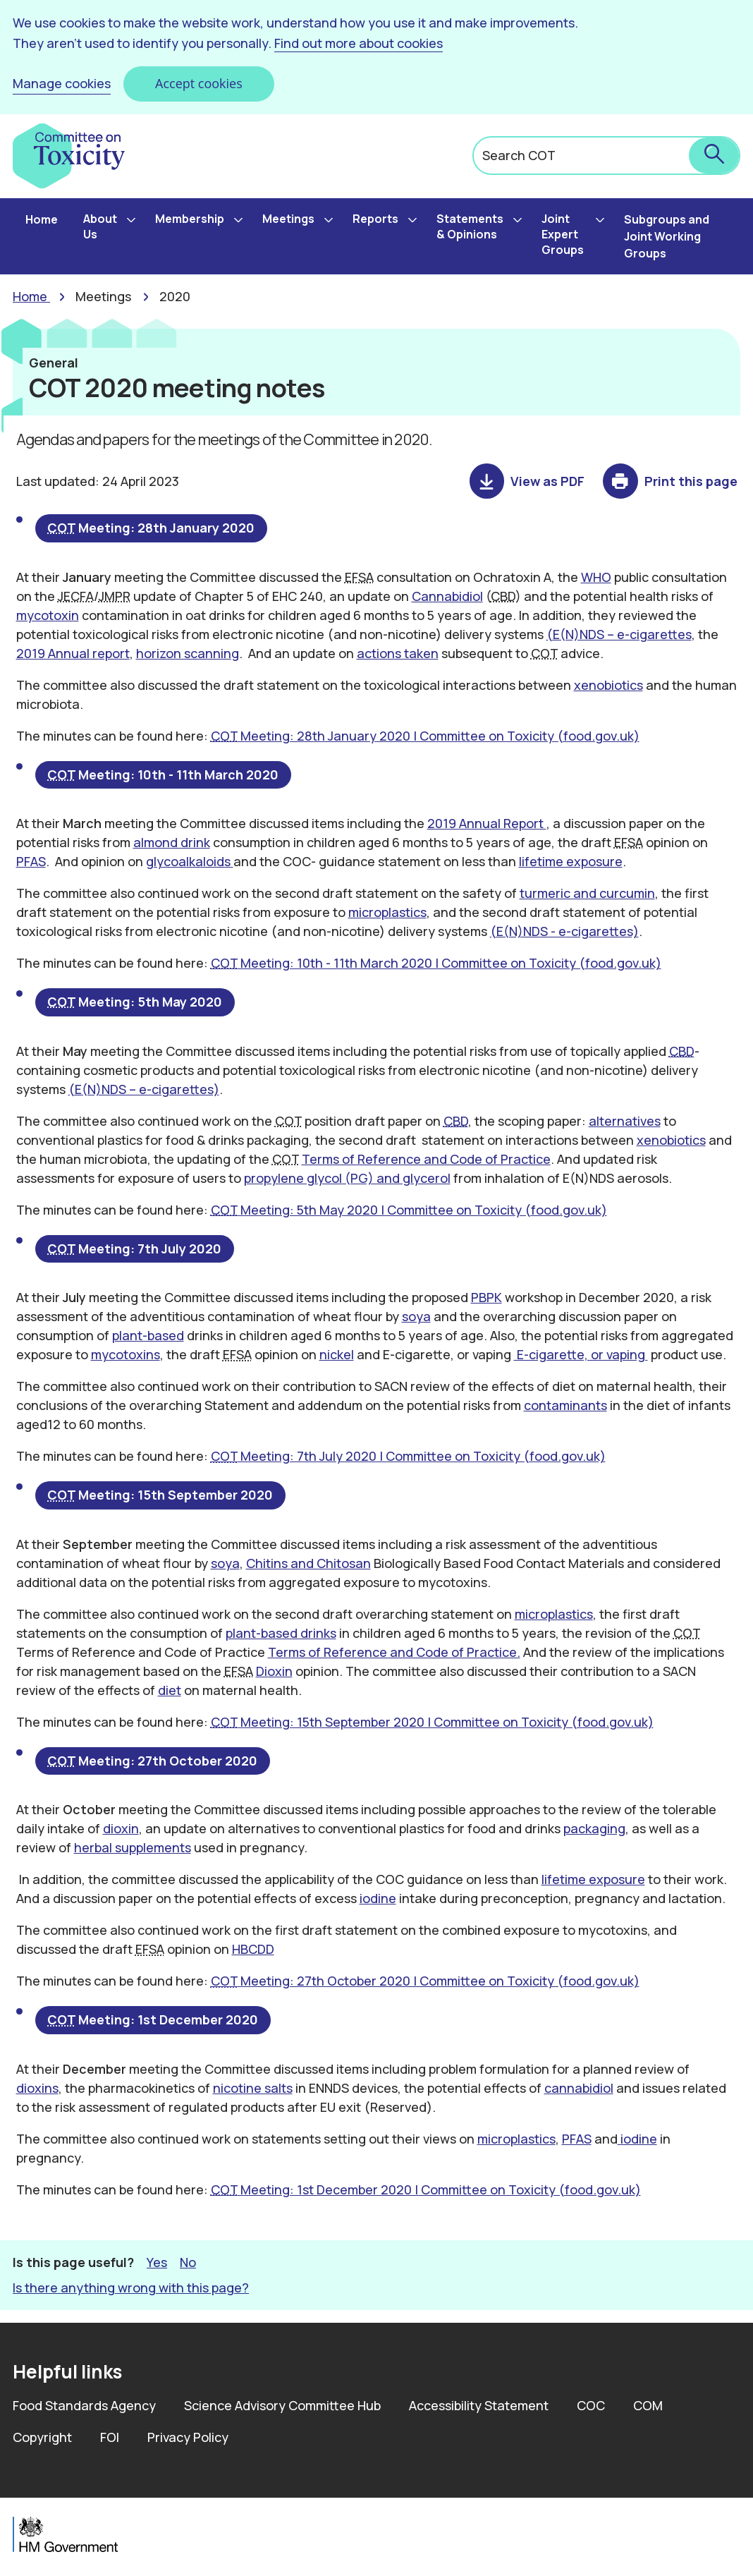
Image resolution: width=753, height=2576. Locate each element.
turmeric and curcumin (587, 893)
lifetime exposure (571, 861)
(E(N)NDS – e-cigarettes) (143, 1089)
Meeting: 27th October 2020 (153, 1760)
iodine (378, 1898)
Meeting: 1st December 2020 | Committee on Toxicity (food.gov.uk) (426, 2189)
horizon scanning (187, 653)
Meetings (288, 218)
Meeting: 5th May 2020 (135, 1001)
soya (416, 1316)
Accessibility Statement (479, 2405)
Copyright (42, 2437)
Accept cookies (199, 83)
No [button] (188, 2262)
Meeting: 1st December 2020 (153, 2020)
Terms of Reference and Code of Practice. (394, 1652)
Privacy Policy (187, 2437)
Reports (375, 218)
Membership (189, 218)
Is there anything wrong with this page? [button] (131, 2288)
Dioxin (274, 1671)
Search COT (519, 155)
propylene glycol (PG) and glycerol (347, 1177)
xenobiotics (608, 684)
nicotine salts (253, 2087)
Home (41, 219)
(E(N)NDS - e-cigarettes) (564, 931)
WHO (596, 577)
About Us (100, 226)
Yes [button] (157, 2262)
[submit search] (714, 156)
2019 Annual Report (486, 823)
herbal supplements (132, 1848)
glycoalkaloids (189, 861)
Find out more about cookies (358, 43)
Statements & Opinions (469, 226)
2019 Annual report (73, 653)
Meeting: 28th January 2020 (151, 527)
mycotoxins (125, 1354)
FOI (109, 2437)
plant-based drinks (281, 1632)
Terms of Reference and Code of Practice (426, 1158)
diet (169, 1690)
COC (591, 2405)
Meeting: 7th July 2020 (135, 1248)
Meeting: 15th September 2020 (161, 1494)
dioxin (121, 1829)
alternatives (625, 1120)
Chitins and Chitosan (308, 1563)
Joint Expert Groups (562, 234)
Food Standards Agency (84, 2405)
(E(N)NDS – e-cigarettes (619, 634)
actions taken (398, 653)
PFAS (31, 861)
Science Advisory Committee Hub (282, 2405)
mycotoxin (47, 615)
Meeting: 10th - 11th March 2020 (163, 774)
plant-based (148, 1335)
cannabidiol (578, 2087)
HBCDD (253, 1949)
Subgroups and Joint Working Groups (666, 236)
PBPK (486, 1297)
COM (648, 2405)
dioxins (37, 2087)
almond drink (171, 842)
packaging (594, 1829)
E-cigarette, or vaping (581, 1354)
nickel (336, 1354)
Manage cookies (62, 83)
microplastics (387, 912)
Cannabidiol (447, 596)
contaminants (565, 1405)
